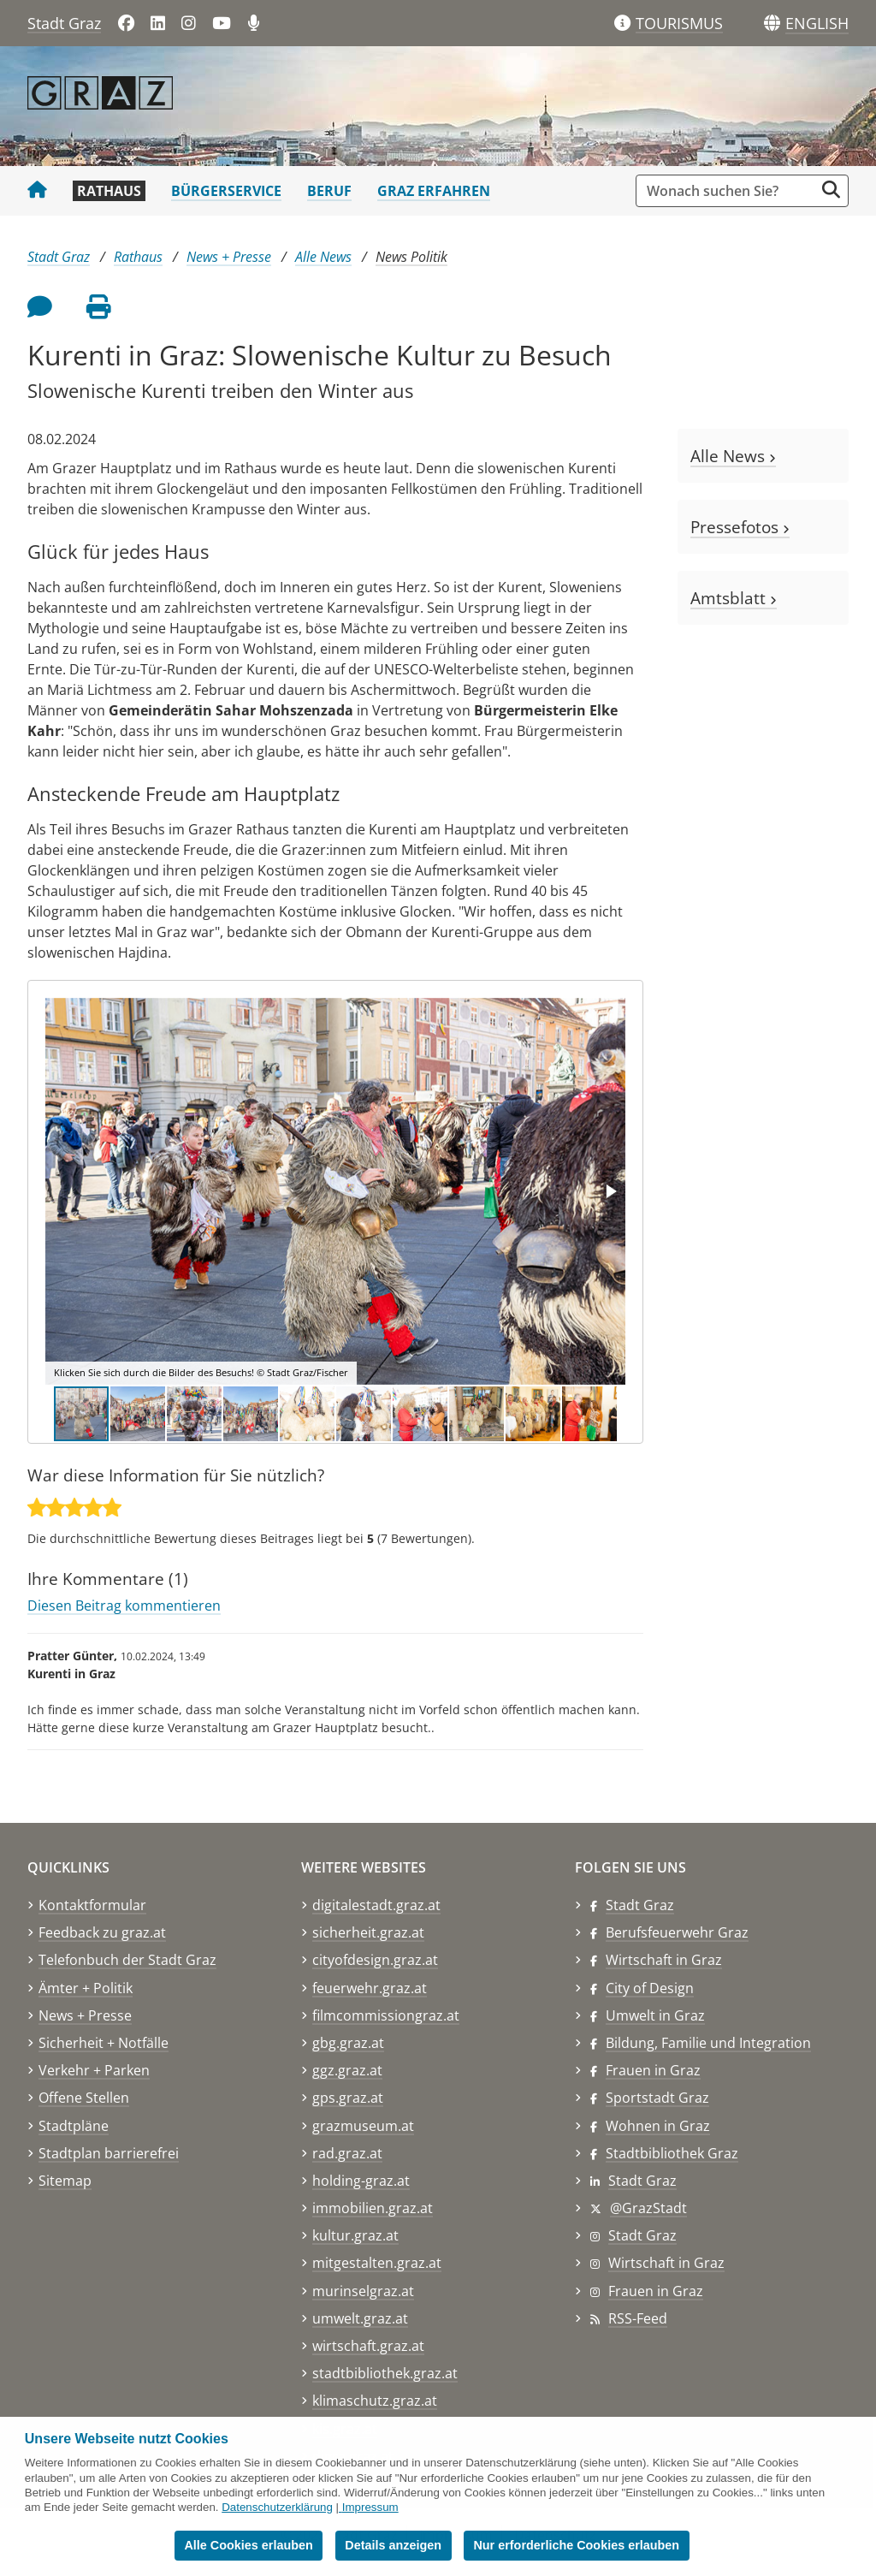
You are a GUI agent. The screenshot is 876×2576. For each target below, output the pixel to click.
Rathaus (109, 190)
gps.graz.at (347, 2097)
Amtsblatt (733, 597)
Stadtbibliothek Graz (672, 2153)
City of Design (650, 1988)
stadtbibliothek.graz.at (385, 2373)
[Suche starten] (831, 190)
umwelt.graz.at (360, 2318)
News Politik (411, 256)
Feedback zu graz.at (102, 1932)
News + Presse (228, 256)
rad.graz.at (347, 2153)
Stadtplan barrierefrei (108, 2153)
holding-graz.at (361, 2180)
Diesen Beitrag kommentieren (124, 1605)
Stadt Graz (64, 23)
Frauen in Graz (653, 2070)
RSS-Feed (637, 2318)
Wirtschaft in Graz (664, 1959)
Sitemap (65, 2180)
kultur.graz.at (355, 2235)
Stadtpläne (73, 2125)
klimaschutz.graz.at (374, 2400)
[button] (817, 24)
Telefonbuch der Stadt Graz (127, 1959)
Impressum (370, 2507)
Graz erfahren (433, 190)
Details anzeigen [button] (393, 2545)
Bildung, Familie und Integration (708, 2042)
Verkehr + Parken (94, 2070)
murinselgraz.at (363, 2291)
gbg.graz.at (348, 2042)
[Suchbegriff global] (729, 190)
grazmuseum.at (363, 2125)
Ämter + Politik (85, 1988)
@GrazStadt (648, 2208)
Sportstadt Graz (657, 2097)
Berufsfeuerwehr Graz (677, 1932)
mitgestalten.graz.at (376, 2262)
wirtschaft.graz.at (368, 2345)
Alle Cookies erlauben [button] (248, 2545)
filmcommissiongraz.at (385, 2015)
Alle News (323, 256)
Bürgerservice (226, 190)
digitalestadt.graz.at (376, 1905)
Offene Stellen (83, 2097)
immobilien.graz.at (372, 2208)
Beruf (329, 190)
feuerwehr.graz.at (369, 1988)
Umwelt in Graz (655, 2015)
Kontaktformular (92, 1905)
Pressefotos (740, 526)
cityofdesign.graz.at (375, 1959)
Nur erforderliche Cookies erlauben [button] (576, 2545)
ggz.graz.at (347, 2070)
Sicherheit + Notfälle (103, 2042)
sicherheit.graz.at (368, 1932)
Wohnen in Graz (658, 2125)
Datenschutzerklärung (277, 2507)
